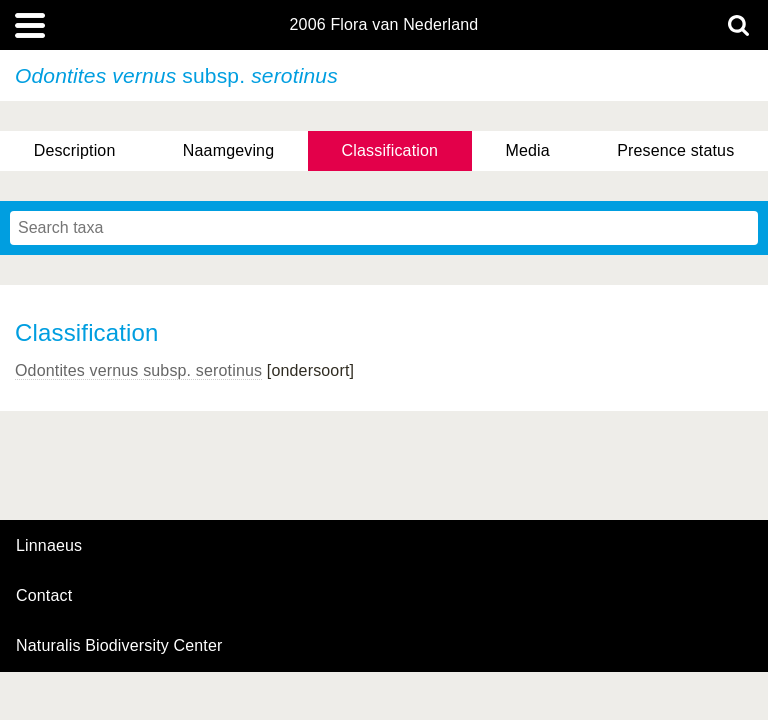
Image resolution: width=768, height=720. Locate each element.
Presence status (675, 150)
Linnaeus (49, 546)
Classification (390, 150)
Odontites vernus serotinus (138, 370)
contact (44, 595)
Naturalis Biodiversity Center (119, 646)
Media (527, 150)
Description (75, 150)
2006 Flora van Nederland (384, 25)
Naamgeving (228, 150)
